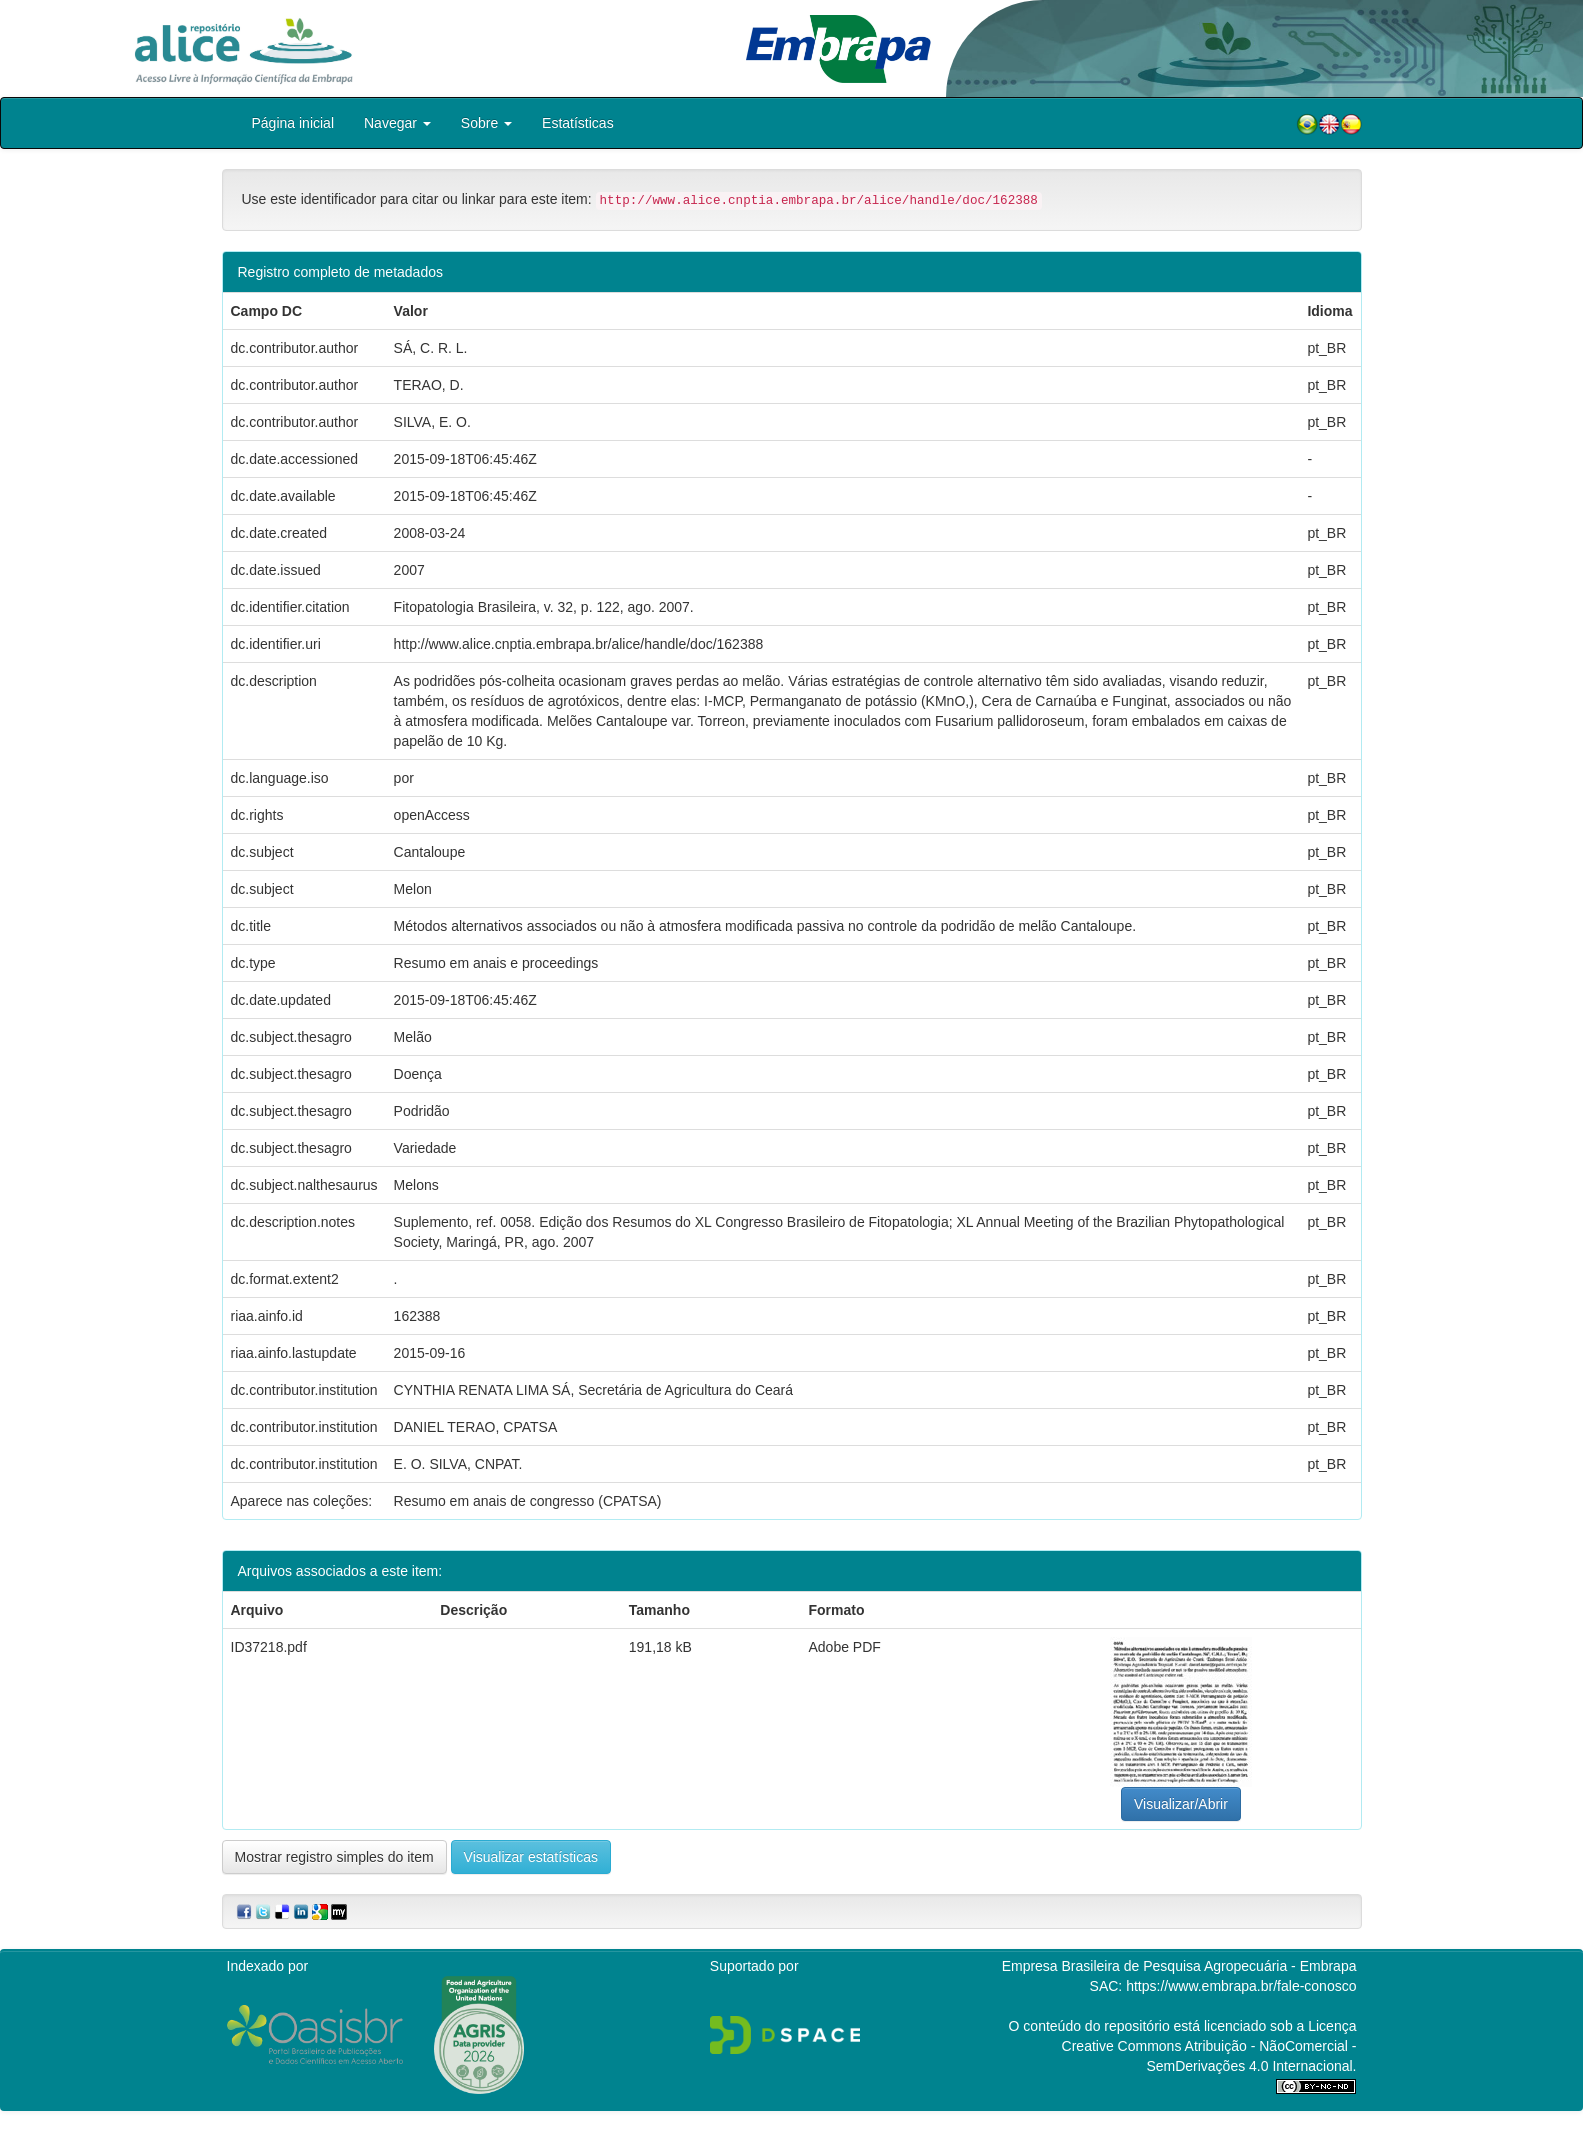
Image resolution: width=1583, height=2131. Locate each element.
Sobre (486, 123)
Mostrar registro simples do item (334, 1857)
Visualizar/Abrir (1181, 1804)
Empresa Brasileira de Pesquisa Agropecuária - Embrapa (1179, 1966)
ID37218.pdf (269, 1647)
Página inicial (293, 123)
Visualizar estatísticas (531, 1857)
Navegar (397, 123)
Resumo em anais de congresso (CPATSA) (528, 1501)
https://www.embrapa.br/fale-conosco (1241, 1986)
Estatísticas (578, 123)
